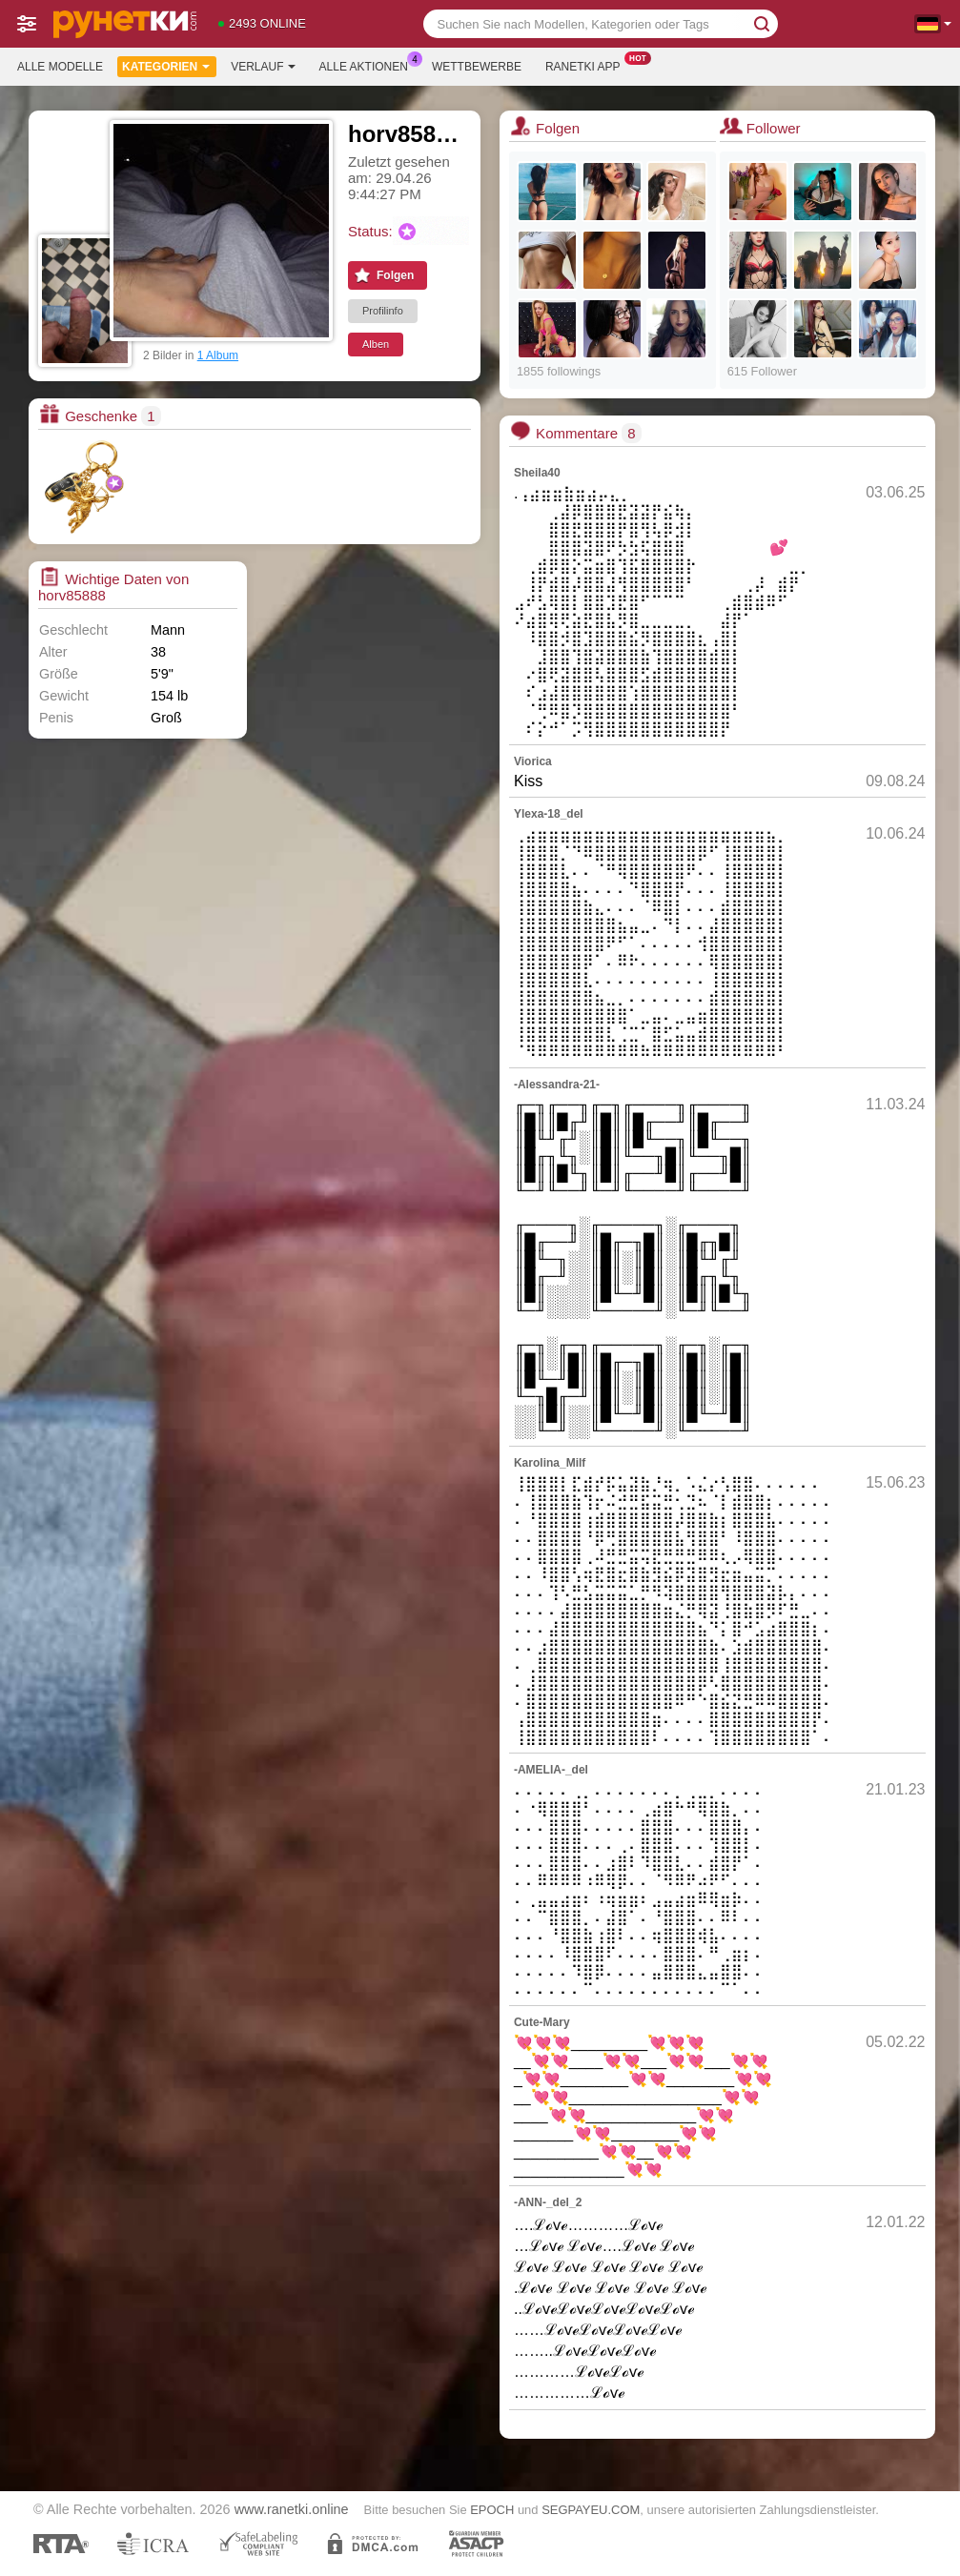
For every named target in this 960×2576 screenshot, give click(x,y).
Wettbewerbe (476, 66)
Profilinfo (382, 310)
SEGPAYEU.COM (590, 2510)
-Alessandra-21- (557, 1084)
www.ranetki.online (292, 2509)
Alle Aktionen (368, 64)
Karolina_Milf (549, 1463)
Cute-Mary (542, 2022)
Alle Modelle (60, 66)
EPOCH (492, 2510)
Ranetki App (587, 64)
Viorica (533, 761)
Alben (375, 344)
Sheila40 (537, 472)
